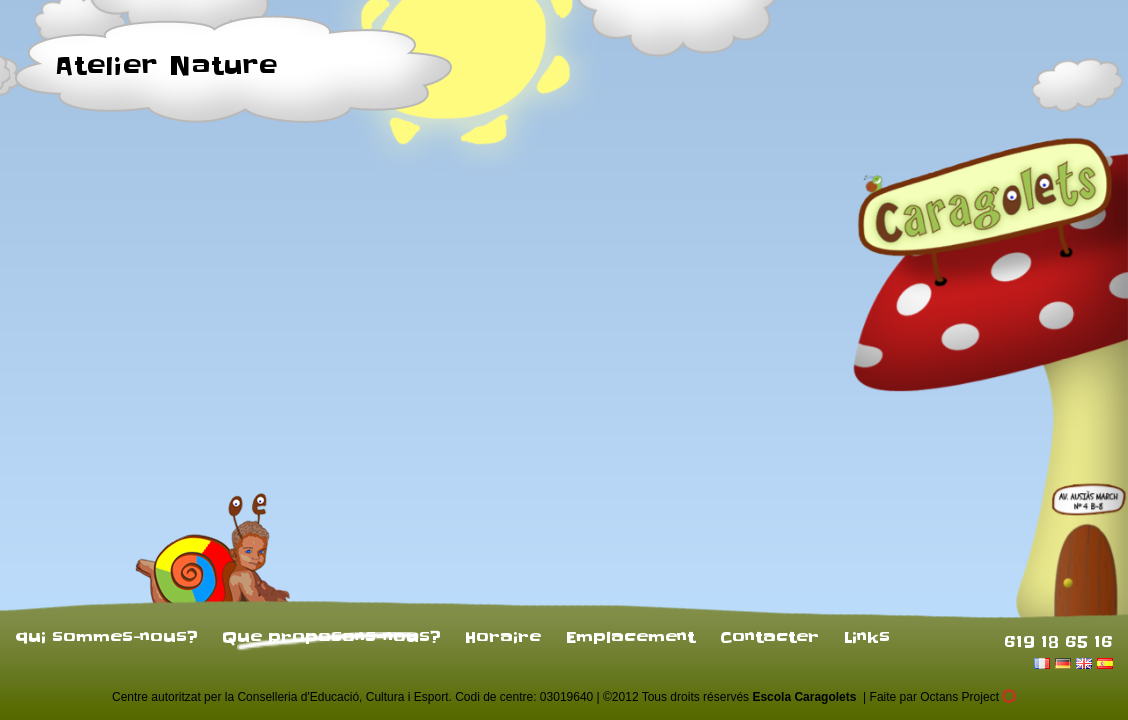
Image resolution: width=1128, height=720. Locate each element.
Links (867, 637)
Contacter (769, 637)
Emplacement (630, 637)
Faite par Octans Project (943, 697)
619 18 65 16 (1058, 641)
